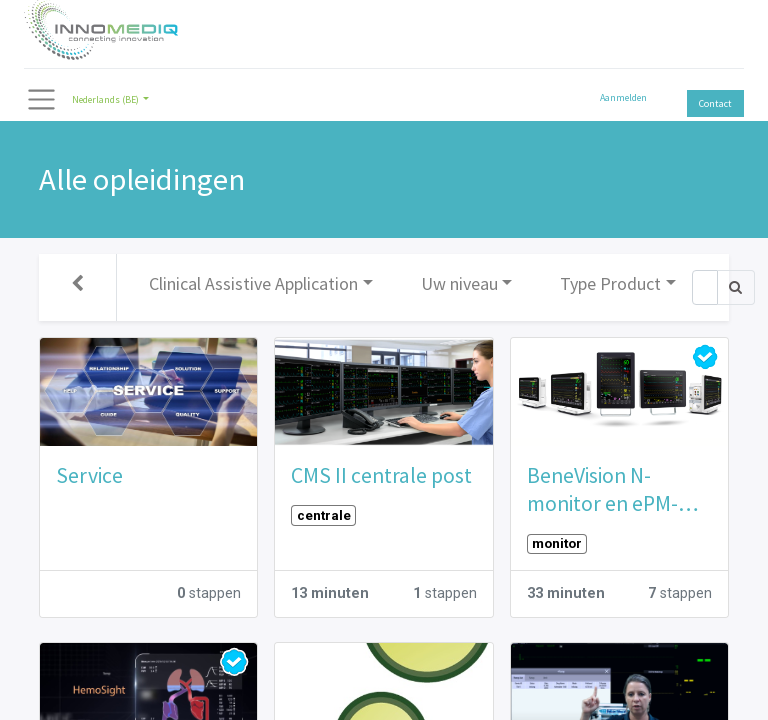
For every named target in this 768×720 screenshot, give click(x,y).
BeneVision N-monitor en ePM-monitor (602, 490)
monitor (557, 543)
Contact (715, 103)
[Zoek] (705, 287)
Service (89, 475)
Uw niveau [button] (459, 283)
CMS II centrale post (381, 475)
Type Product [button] (610, 283)
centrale (324, 515)
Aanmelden (623, 97)
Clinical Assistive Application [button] (253, 283)
